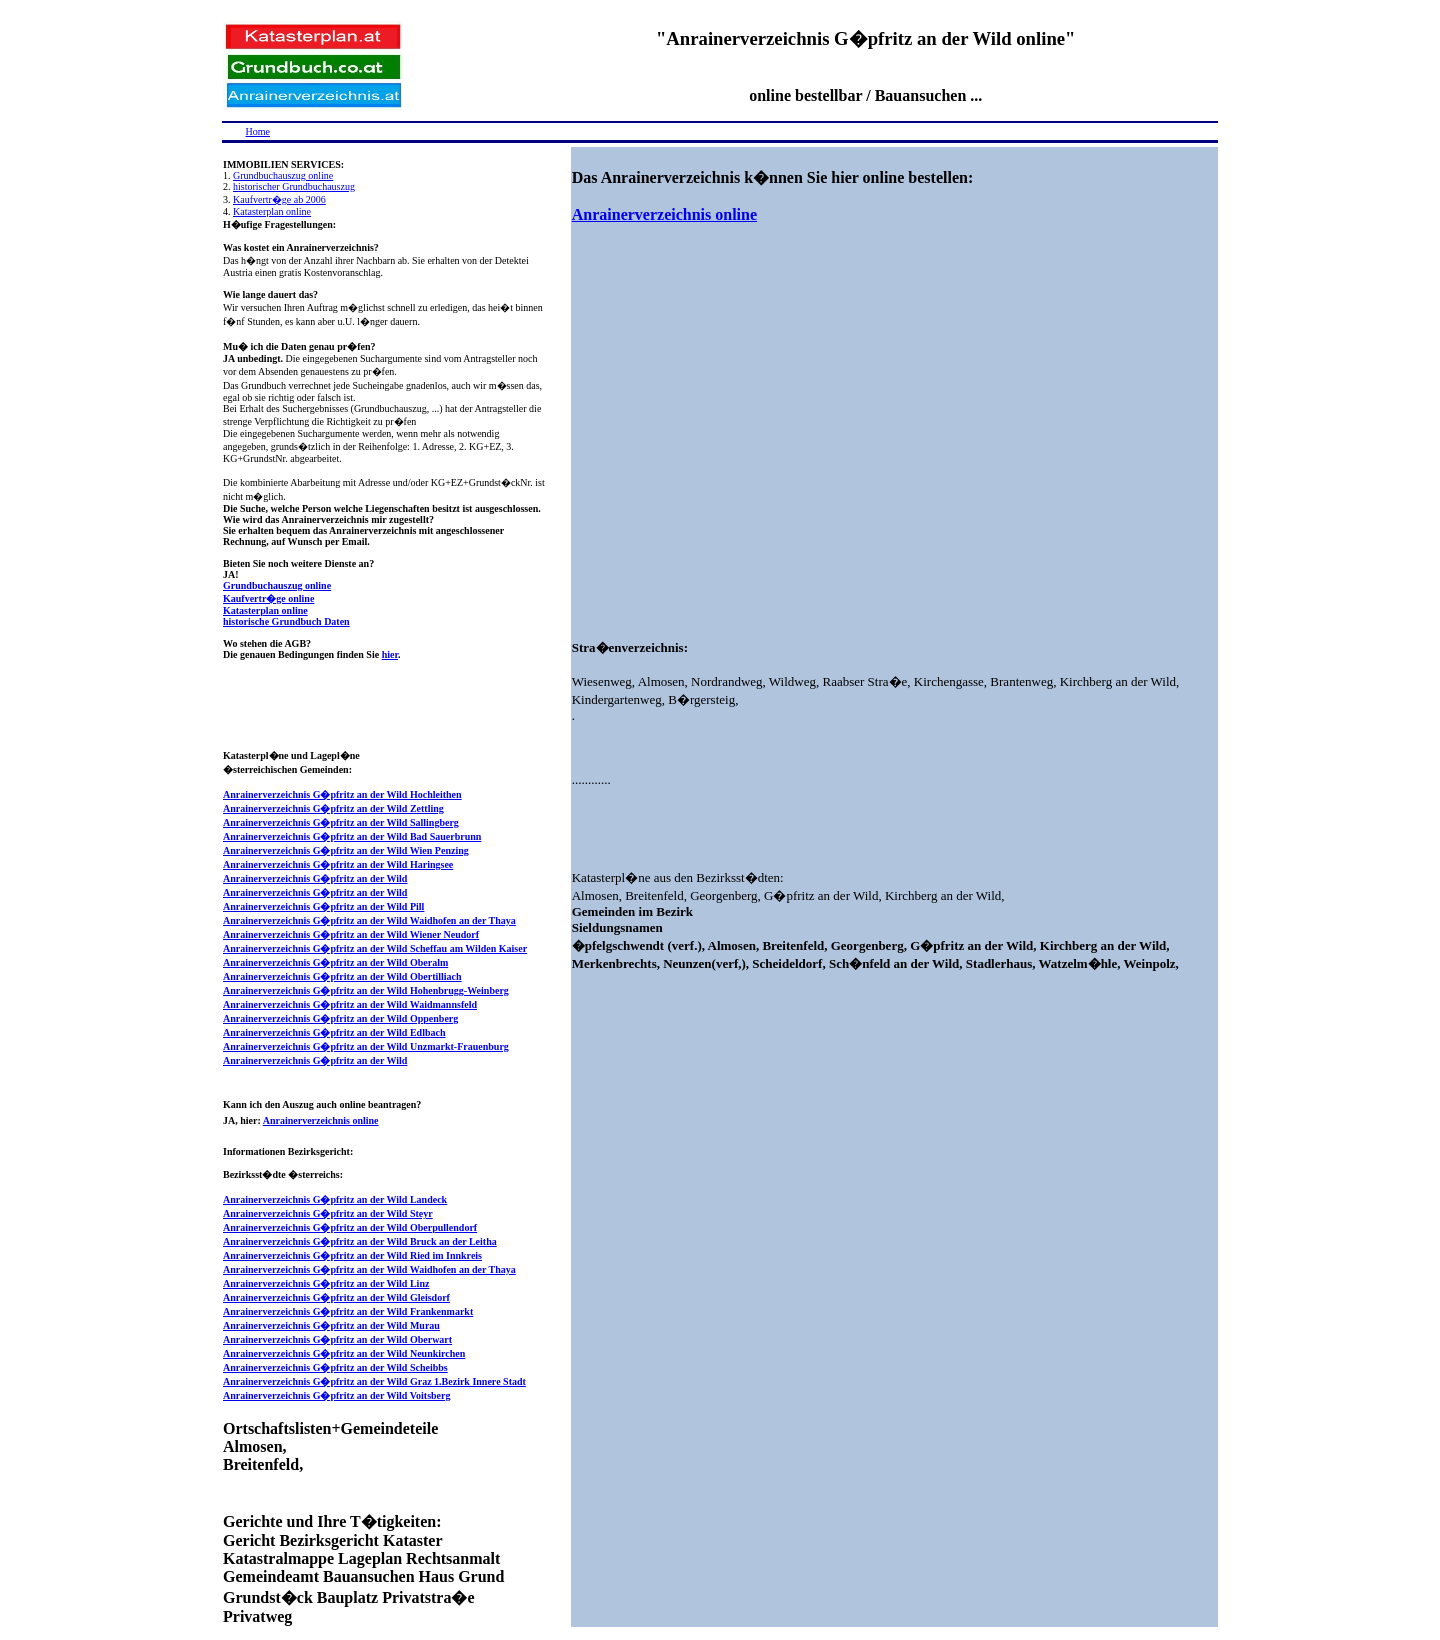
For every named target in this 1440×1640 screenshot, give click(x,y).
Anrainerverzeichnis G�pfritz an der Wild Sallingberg (341, 822)
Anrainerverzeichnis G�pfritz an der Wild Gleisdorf (336, 1297)
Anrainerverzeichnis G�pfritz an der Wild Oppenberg (340, 1018)
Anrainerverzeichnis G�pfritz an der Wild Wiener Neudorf (351, 934)
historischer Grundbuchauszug (294, 186)
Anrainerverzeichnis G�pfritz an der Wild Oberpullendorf (350, 1227)
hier (390, 654)
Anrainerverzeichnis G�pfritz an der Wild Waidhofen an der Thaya (369, 920)
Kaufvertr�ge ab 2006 (279, 199)
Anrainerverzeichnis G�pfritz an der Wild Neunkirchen (344, 1353)
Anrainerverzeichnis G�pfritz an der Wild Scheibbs (335, 1367)
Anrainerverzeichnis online (321, 1120)
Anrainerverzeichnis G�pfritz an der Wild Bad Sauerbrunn (352, 836)
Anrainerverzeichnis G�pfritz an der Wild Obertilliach (342, 976)
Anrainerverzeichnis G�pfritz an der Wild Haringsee (338, 864)
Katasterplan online (272, 211)
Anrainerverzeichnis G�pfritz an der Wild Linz (326, 1283)
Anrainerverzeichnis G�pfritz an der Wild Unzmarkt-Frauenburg (366, 1046)
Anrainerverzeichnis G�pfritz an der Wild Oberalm (335, 962)
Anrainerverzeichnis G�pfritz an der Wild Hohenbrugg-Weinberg (366, 990)
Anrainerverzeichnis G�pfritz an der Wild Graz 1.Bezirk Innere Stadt (374, 1381)
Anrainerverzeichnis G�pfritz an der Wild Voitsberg (337, 1395)
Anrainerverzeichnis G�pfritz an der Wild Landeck (335, 1199)
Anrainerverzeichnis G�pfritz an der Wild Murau (331, 1325)
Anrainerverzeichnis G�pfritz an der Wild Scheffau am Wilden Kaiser (375, 948)
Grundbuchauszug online (283, 175)
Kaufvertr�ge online (268, 598)
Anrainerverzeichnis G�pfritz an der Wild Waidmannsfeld (350, 1004)
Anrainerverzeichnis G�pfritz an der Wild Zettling (333, 808)
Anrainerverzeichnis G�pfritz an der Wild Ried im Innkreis (352, 1255)
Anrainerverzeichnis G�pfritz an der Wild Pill (323, 906)
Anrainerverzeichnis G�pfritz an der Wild (315, 878)
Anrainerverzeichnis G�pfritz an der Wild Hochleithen (342, 794)
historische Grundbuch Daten (286, 621)
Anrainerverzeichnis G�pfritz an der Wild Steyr (328, 1213)
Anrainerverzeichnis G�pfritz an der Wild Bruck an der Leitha (360, 1241)
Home (258, 131)
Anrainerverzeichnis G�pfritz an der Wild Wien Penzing (346, 850)
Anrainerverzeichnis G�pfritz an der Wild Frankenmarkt (348, 1311)
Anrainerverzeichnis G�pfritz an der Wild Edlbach (334, 1032)
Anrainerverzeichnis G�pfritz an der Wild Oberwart (337, 1339)
